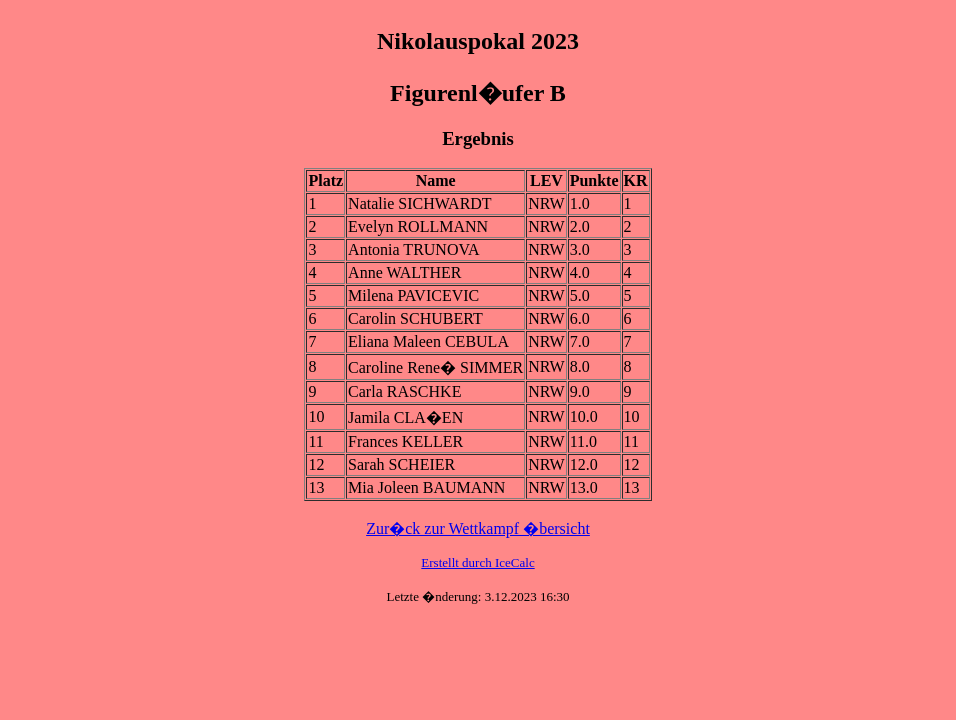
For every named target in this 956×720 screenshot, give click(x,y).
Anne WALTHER (404, 272)
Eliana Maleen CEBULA (428, 341)
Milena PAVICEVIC (413, 295)
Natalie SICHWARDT (420, 203)
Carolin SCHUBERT (415, 318)
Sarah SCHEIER (401, 464)
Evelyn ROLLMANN (418, 226)
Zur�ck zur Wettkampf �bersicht (478, 528)
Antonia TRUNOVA (413, 249)
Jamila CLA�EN (405, 417)
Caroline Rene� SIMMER (435, 367)
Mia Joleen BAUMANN (426, 487)
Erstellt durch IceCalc (477, 562)
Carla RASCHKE (404, 391)
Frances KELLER (405, 441)
